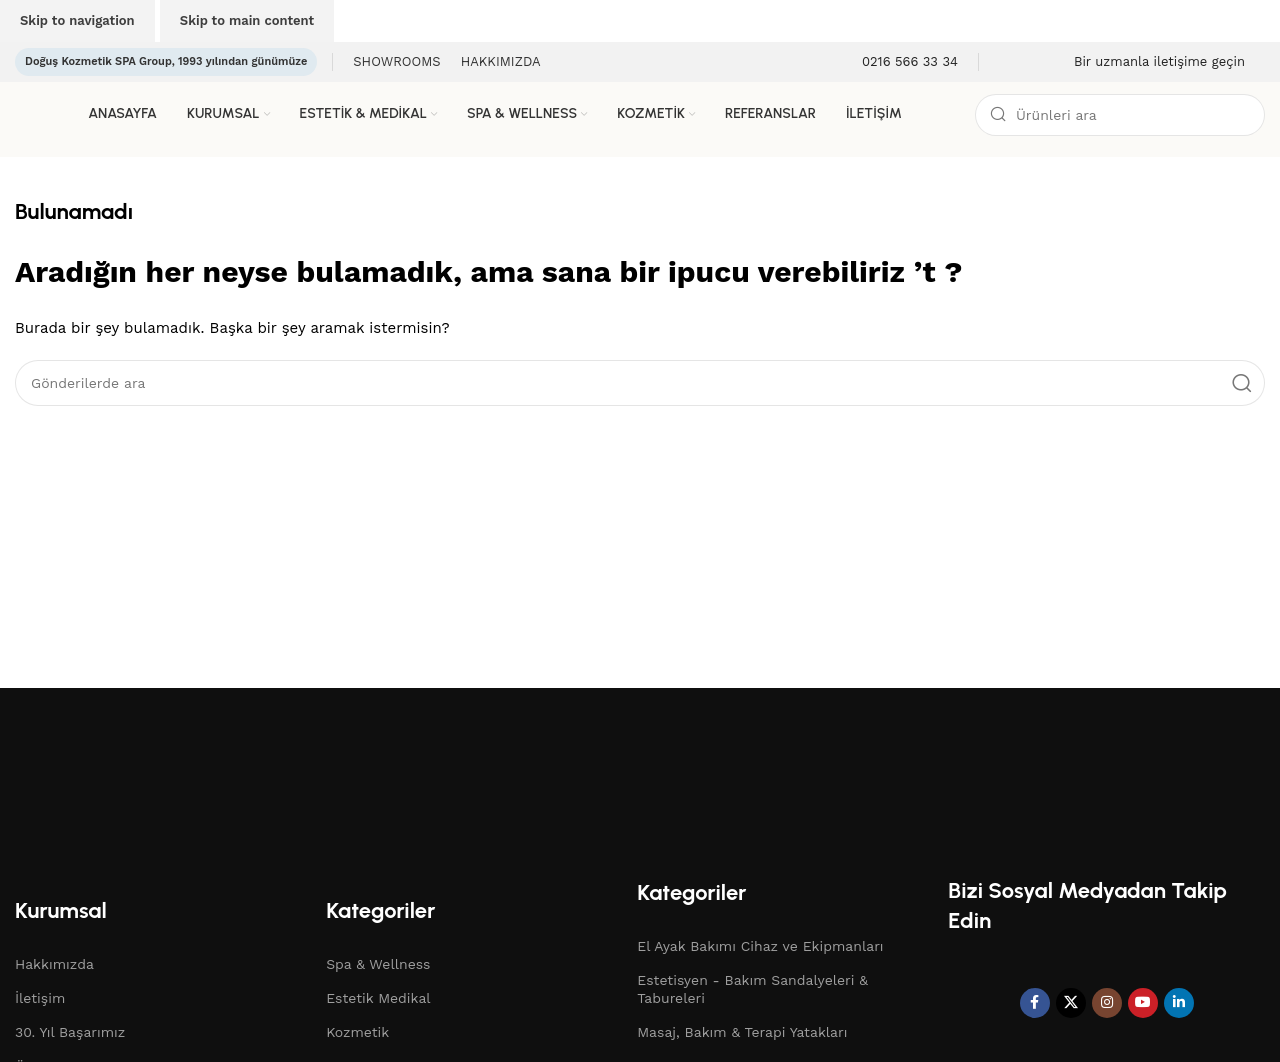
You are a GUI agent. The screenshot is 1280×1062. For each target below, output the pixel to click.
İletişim (40, 998)
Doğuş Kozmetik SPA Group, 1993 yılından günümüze (166, 61)
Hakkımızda (54, 964)
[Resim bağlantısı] (195, 777)
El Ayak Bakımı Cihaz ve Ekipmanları (760, 946)
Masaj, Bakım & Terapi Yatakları (742, 1032)
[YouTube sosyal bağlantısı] (1143, 1003)
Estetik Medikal (378, 998)
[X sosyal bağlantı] (1071, 1003)
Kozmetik (357, 1032)
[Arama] (1120, 115)
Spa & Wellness (378, 964)
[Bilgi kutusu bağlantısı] (897, 62)
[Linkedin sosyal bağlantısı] (1179, 1003)
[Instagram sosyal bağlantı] (1107, 1003)
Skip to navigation (77, 20)
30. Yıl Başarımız (70, 1032)
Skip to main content (247, 20)
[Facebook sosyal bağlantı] (1035, 1003)
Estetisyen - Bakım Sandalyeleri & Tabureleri (752, 989)
